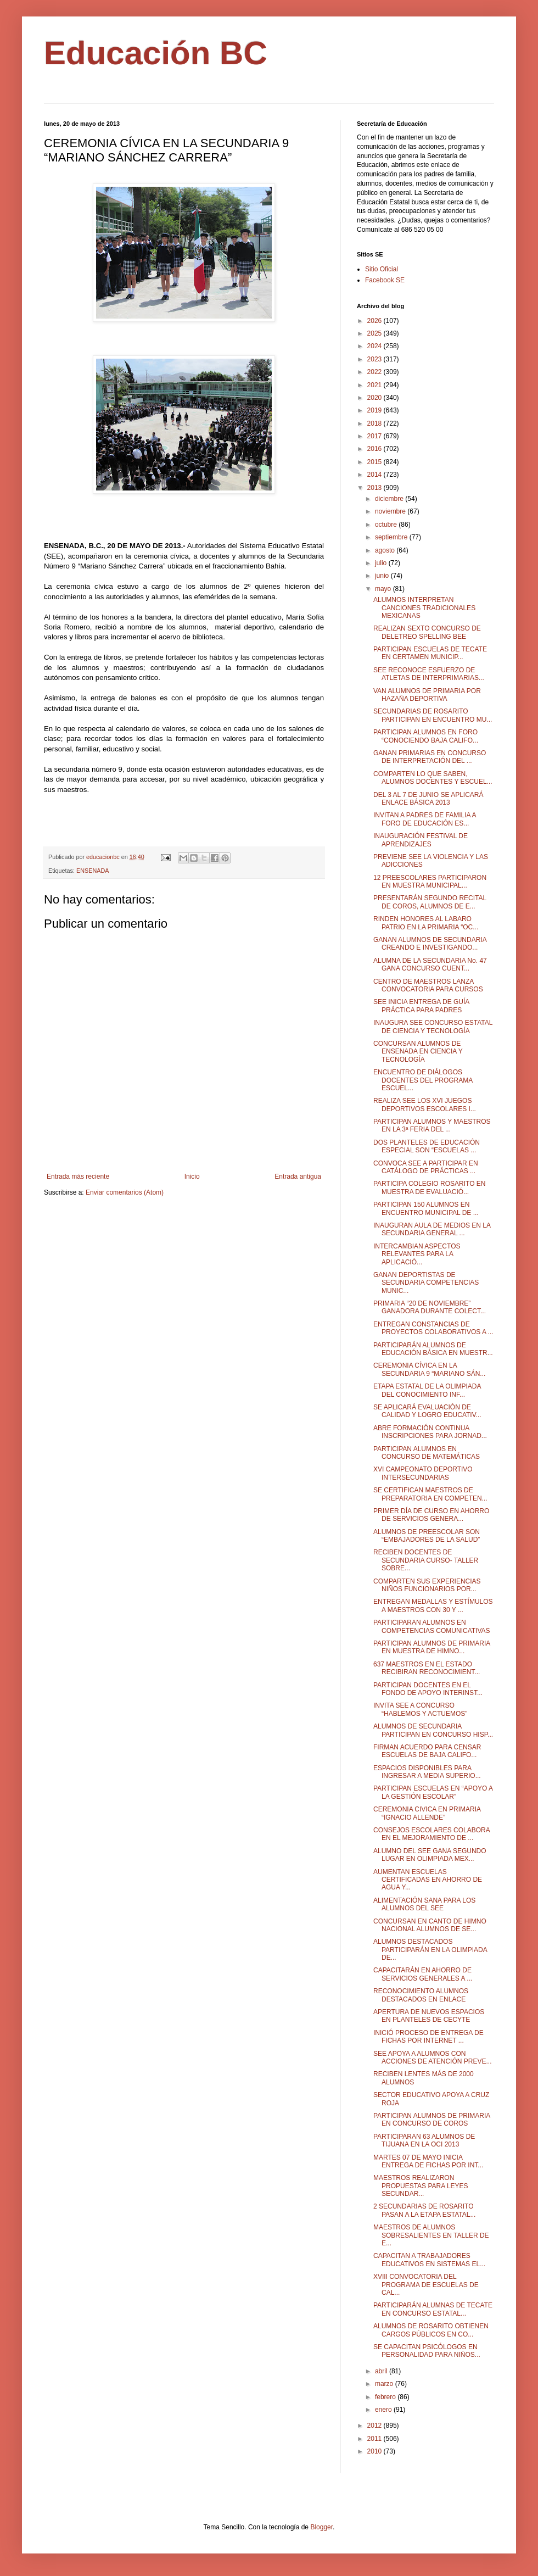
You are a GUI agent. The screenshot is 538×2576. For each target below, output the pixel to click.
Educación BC (155, 53)
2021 (375, 385)
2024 (375, 346)
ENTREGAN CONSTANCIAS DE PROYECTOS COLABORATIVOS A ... (433, 1328)
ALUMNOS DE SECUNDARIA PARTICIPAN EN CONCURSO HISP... (433, 1730)
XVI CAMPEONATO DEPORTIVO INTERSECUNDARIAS (423, 1473)
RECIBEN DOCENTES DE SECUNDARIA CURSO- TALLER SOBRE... (425, 1560)
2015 (375, 462)
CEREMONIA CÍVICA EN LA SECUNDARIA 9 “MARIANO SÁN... (429, 1369)
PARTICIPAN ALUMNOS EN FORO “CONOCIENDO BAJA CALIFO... (425, 736)
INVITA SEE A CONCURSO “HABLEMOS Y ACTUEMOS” (420, 1709)
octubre (387, 524)
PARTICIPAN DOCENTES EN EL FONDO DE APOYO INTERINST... (428, 1689)
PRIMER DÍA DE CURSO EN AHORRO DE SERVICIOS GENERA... (431, 1515)
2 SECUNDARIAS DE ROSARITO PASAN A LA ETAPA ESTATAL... (424, 2210)
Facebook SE (385, 280)
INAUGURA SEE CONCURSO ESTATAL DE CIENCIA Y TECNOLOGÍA (432, 1026)
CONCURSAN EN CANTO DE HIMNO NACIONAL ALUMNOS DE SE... (429, 1925)
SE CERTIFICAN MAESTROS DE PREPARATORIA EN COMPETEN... (430, 1494)
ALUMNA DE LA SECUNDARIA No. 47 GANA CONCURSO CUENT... (430, 964)
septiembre (392, 537)
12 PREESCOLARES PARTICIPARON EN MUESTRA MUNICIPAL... (429, 881)
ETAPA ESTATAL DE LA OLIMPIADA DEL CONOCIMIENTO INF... (427, 1390)
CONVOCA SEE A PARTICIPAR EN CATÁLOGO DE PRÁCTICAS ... (425, 1167)
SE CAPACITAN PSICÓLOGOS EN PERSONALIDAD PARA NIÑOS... (426, 2350)
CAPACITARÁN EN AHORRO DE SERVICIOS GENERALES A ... (422, 1974)
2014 (375, 474)
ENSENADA (92, 870)
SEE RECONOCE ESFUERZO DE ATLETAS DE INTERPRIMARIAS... (428, 674)
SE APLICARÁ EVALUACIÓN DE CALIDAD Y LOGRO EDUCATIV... (427, 1411)
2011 (375, 2439)
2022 (375, 372)
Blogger (321, 2527)
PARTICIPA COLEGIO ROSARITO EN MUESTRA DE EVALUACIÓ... (429, 1187)
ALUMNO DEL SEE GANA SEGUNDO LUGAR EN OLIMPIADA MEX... (429, 1855)
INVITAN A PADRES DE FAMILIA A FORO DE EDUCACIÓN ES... (424, 819)
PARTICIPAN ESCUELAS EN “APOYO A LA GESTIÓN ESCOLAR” (432, 1792)
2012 (375, 2425)
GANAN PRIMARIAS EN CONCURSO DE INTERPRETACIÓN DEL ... (429, 757)
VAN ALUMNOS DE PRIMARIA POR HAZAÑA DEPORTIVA (427, 694)
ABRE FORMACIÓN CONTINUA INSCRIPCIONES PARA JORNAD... (430, 1432)
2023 (375, 359)
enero (384, 2409)
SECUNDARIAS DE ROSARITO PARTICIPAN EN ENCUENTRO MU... (432, 715)
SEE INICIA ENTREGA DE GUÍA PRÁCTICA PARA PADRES (421, 1005)
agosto (385, 550)
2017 (375, 436)
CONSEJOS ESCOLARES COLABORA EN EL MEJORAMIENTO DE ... (431, 1834)
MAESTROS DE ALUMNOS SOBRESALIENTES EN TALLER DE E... (431, 2235)
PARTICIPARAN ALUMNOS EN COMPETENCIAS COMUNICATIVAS (431, 1626)
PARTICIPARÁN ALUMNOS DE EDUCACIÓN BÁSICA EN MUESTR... (433, 1349)
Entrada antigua (297, 1176)
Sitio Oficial (381, 269)
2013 (375, 488)
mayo (384, 589)
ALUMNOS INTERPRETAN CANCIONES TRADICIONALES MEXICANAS (424, 608)
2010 (375, 2451)
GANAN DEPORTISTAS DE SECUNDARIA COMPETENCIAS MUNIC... (426, 1283)
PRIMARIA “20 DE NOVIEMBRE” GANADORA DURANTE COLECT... (429, 1307)
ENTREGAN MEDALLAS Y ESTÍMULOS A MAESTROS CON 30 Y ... (433, 1605)
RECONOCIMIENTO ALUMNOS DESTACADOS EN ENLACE (420, 1995)
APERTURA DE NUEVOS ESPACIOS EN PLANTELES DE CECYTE (428, 2015)
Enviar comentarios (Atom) (125, 1192)
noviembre (391, 511)
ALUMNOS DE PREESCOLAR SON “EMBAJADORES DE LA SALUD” (426, 1535)
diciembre (390, 499)
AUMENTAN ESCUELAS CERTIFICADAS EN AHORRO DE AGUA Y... (427, 1880)
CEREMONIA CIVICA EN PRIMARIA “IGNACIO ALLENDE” (426, 1813)
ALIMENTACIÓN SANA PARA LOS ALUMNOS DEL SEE (424, 1904)
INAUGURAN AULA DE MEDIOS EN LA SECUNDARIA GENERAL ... (431, 1229)
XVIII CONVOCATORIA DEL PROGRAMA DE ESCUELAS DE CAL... (426, 2284)
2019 (375, 410)
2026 (375, 321)
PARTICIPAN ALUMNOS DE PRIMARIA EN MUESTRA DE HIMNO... (431, 1647)
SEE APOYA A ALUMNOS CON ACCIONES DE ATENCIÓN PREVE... (432, 2057)
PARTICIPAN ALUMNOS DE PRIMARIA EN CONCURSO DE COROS (431, 2119)
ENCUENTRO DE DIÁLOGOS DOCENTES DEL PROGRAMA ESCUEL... (423, 1080)
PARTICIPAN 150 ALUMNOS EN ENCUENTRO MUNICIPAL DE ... (426, 1208)
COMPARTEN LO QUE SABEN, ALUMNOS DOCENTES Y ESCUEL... (432, 777)
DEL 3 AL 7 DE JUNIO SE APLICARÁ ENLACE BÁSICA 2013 (428, 798)
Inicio (192, 1176)
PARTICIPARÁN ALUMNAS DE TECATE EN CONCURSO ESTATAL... (432, 2309)
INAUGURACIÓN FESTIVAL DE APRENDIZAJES (420, 839)
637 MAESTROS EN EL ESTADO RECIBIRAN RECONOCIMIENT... (426, 1668)
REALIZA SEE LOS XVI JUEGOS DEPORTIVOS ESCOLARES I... (424, 1104)
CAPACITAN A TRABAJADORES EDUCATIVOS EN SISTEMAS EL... (429, 2259)
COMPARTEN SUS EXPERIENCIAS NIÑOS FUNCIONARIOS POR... (427, 1585)
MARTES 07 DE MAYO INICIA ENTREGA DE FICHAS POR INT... (428, 2161)
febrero (386, 2397)
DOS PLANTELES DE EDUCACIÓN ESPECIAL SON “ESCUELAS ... (426, 1146)
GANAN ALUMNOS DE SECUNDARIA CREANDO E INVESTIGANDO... (429, 943)
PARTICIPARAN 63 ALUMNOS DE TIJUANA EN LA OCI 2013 (424, 2140)
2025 (375, 333)
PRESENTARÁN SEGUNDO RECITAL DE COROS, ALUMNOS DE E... (429, 902)
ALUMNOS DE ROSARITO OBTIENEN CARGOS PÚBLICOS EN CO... (431, 2330)
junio (383, 575)
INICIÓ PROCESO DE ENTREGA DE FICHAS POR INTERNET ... (428, 2036)
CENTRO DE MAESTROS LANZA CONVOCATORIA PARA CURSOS (428, 985)
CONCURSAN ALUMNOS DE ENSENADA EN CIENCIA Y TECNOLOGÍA (418, 1051)
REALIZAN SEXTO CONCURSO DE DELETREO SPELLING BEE (427, 632)
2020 (375, 398)
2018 (375, 423)
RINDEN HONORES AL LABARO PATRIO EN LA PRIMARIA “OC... (425, 922)
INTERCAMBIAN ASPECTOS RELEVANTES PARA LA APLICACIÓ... (416, 1254)
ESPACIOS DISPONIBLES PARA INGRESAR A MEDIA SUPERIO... (427, 1772)
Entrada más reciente (78, 1176)
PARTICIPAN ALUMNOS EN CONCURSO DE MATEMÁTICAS (426, 1452)
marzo (385, 2384)
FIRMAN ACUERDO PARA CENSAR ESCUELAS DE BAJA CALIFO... (427, 1751)
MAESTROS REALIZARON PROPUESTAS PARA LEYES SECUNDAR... (420, 2186)
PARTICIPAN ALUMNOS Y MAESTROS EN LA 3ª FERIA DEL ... (432, 1125)
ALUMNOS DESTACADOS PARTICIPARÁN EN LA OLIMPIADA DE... (430, 1949)
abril (382, 2371)
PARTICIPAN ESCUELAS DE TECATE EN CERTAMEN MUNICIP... (430, 653)
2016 (375, 449)
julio (382, 563)
